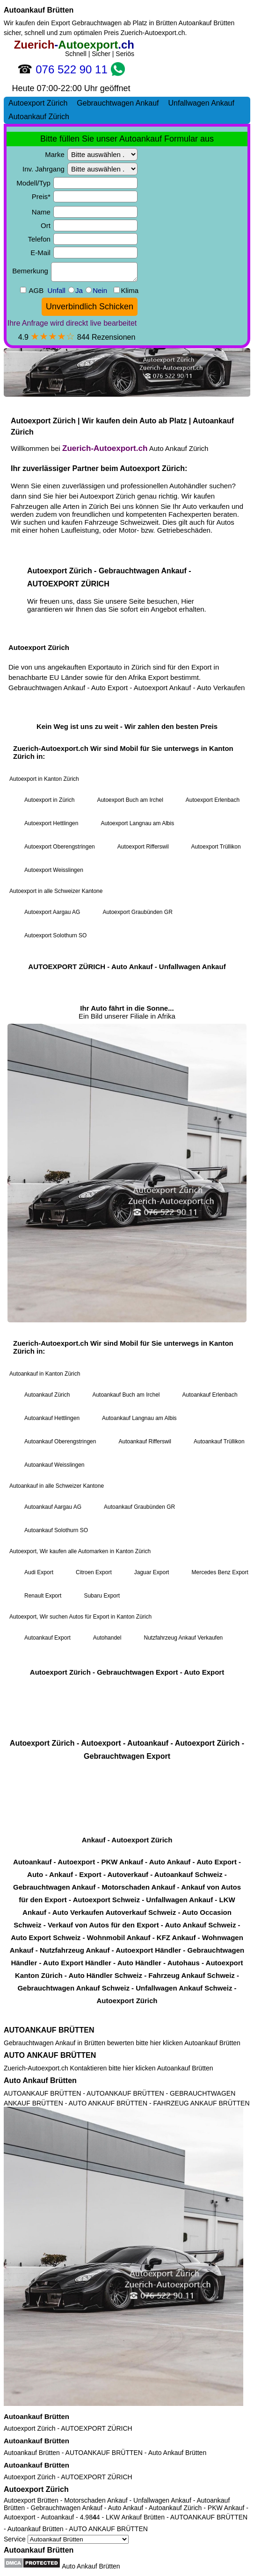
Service (66, 2539)
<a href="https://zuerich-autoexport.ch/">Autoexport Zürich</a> (127, 1029)
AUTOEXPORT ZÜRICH (96, 2428)
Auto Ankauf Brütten (40, 2080)
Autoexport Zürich (30, 2428)
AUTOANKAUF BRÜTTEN (49, 2030)
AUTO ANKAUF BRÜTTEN (50, 2055)
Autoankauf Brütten (38, 10)
